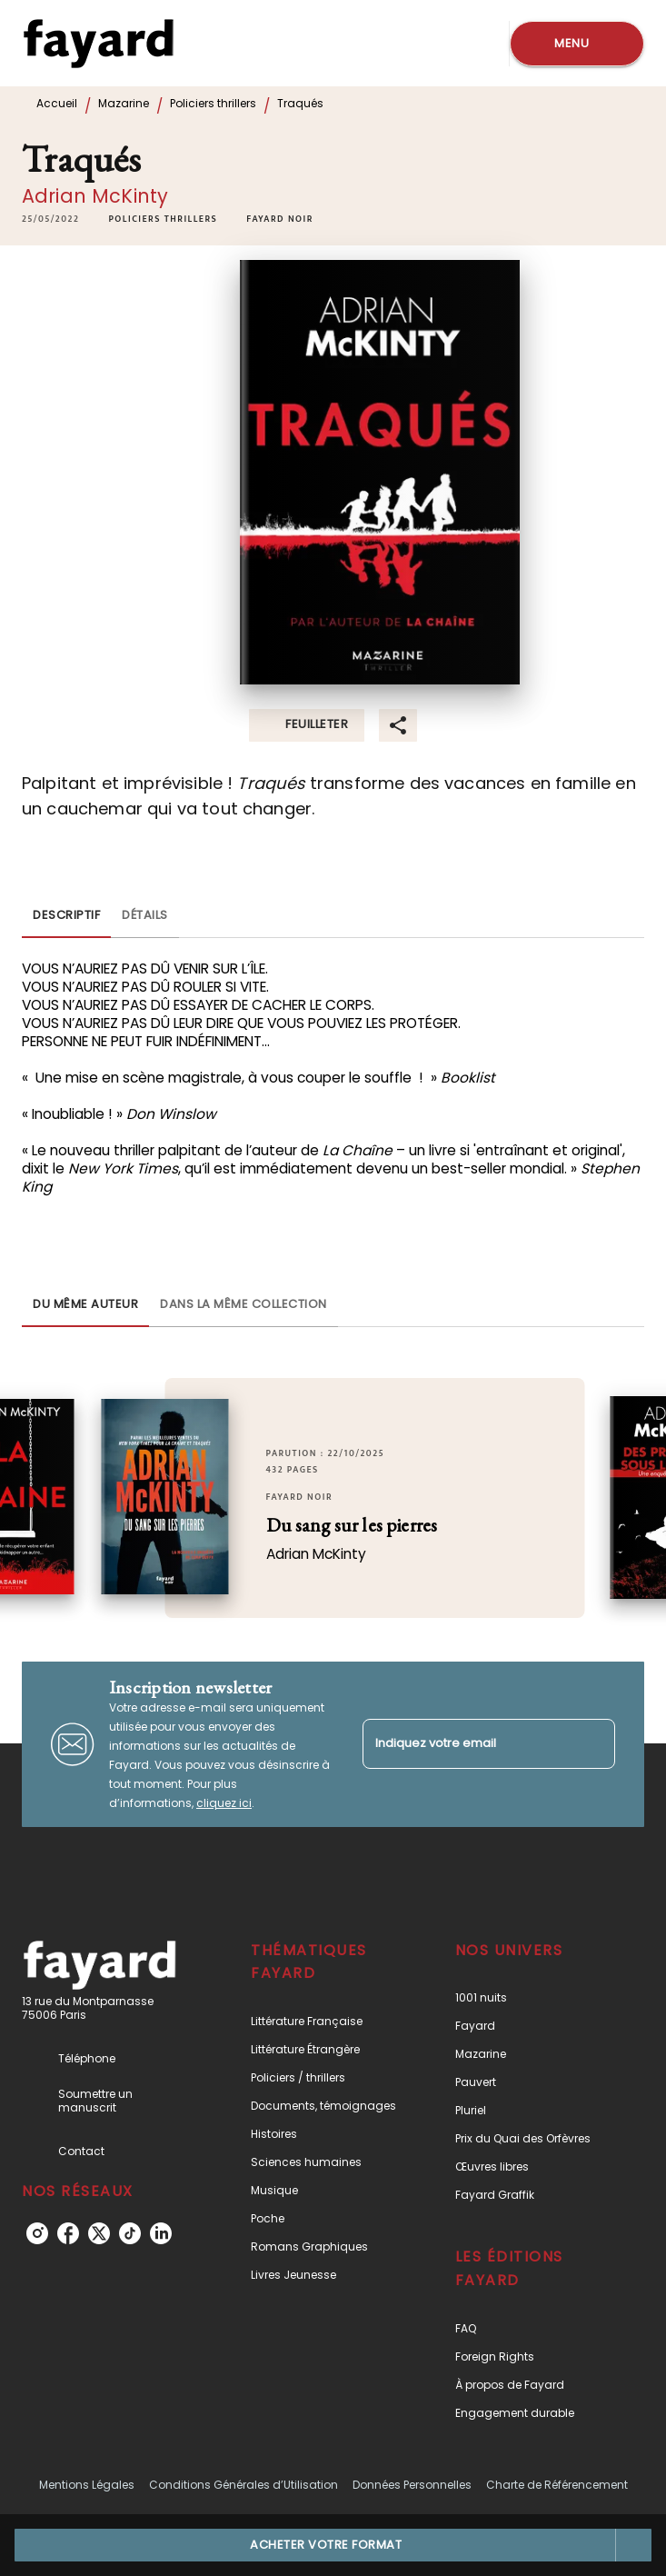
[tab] (66, 916)
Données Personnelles (412, 2484)
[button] (162, 219)
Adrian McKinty (95, 196)
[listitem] (37, 2233)
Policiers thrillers (213, 103)
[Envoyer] (593, 1744)
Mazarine (123, 103)
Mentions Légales (86, 2484)
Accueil (56, 103)
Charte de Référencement (557, 2484)
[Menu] (577, 43)
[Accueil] (98, 43)
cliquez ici (224, 1803)
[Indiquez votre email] (467, 1744)
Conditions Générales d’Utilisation (243, 2484)
